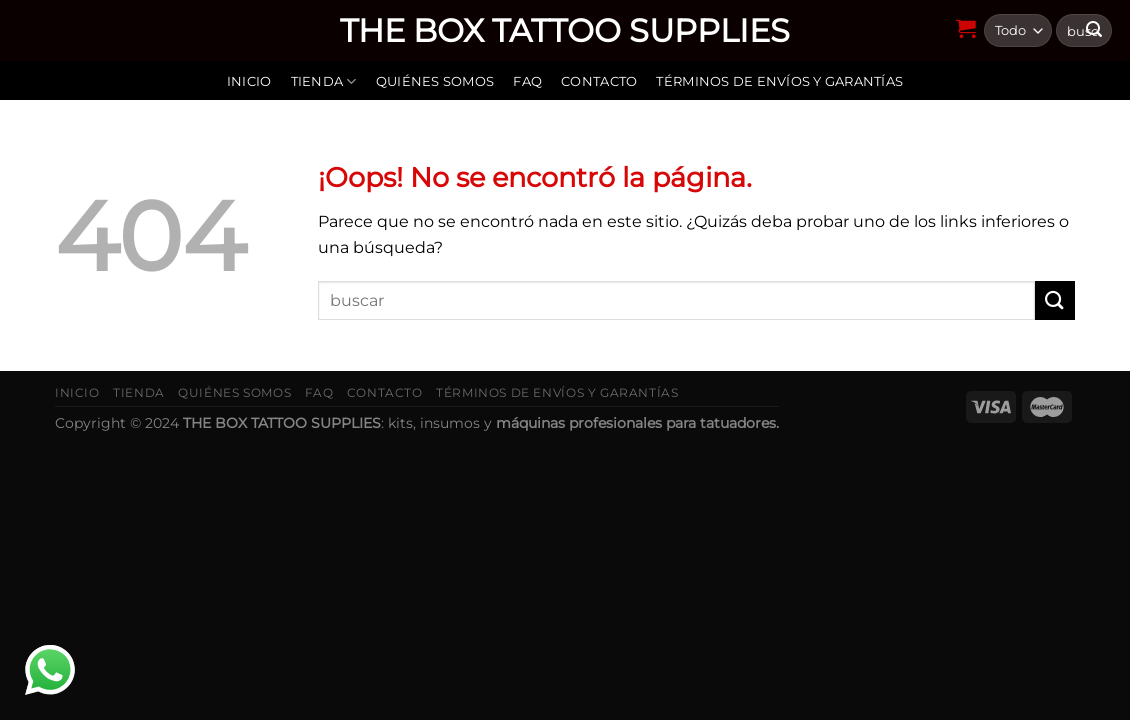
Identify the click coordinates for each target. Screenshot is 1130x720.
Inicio (249, 81)
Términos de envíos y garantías (779, 81)
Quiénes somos (435, 81)
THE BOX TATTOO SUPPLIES (565, 31)
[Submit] (1055, 300)
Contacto (599, 81)
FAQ (527, 81)
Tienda (324, 81)
